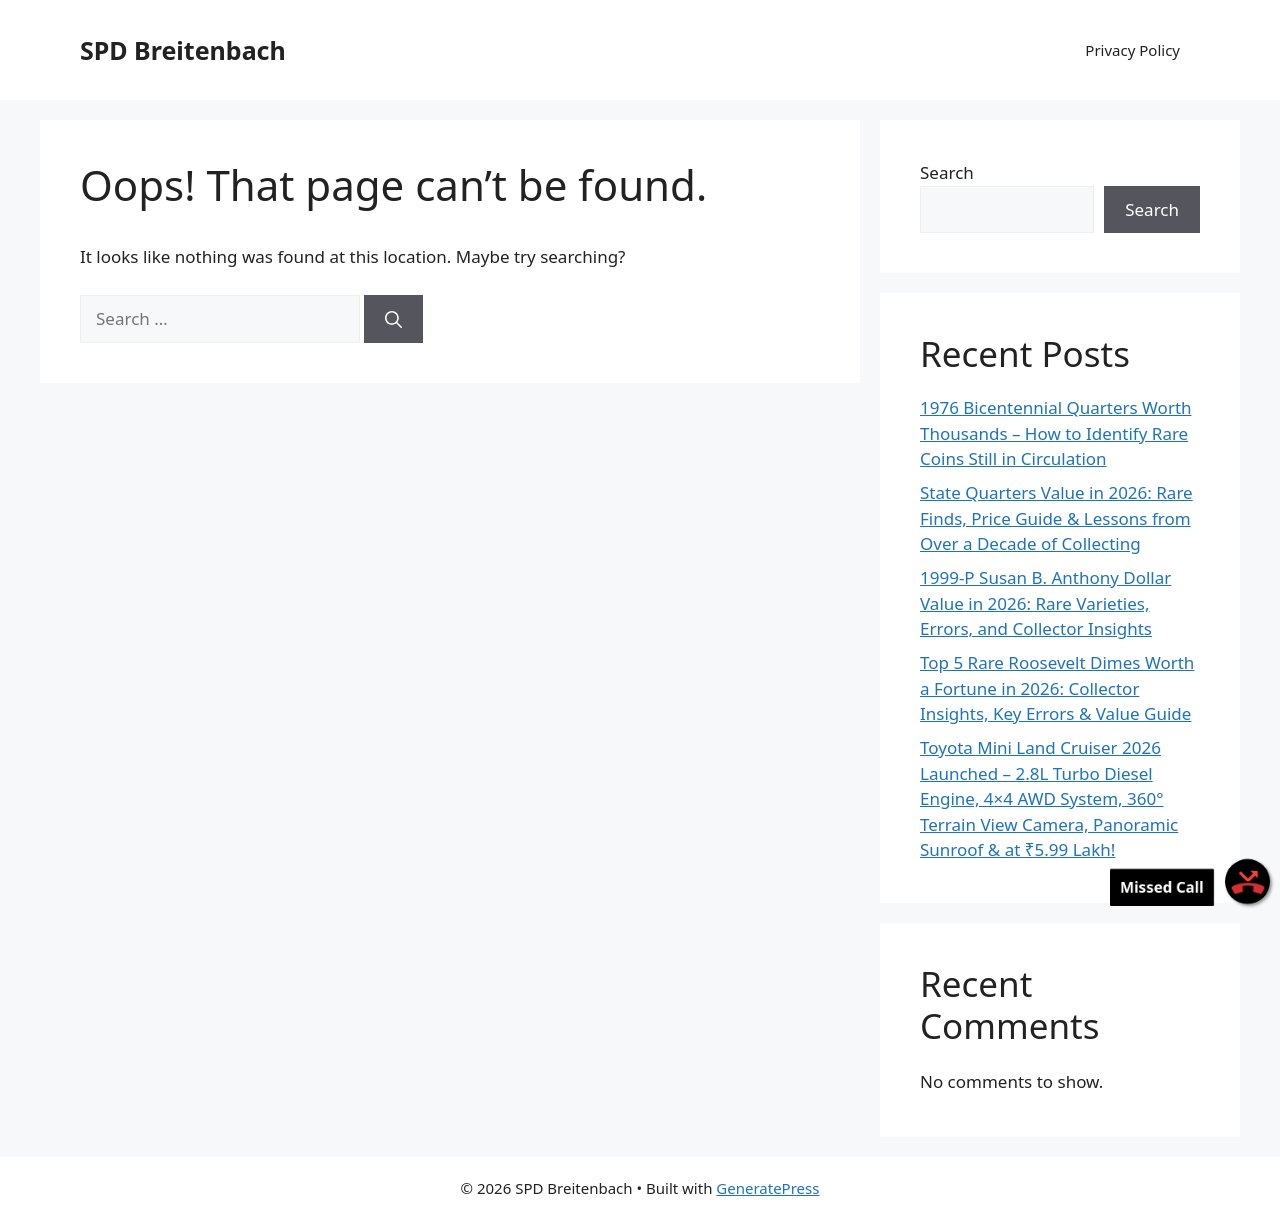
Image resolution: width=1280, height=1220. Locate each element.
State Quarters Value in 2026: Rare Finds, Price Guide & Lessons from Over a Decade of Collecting (1056, 518)
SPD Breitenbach (183, 50)
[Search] (393, 319)
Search (947, 172)
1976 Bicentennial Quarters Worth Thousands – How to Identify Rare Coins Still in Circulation (1056, 433)
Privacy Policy (1132, 50)
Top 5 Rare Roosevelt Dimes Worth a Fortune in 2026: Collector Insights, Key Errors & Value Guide (1057, 688)
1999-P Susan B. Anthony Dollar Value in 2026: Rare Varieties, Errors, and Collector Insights (1045, 603)
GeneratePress (767, 1188)
